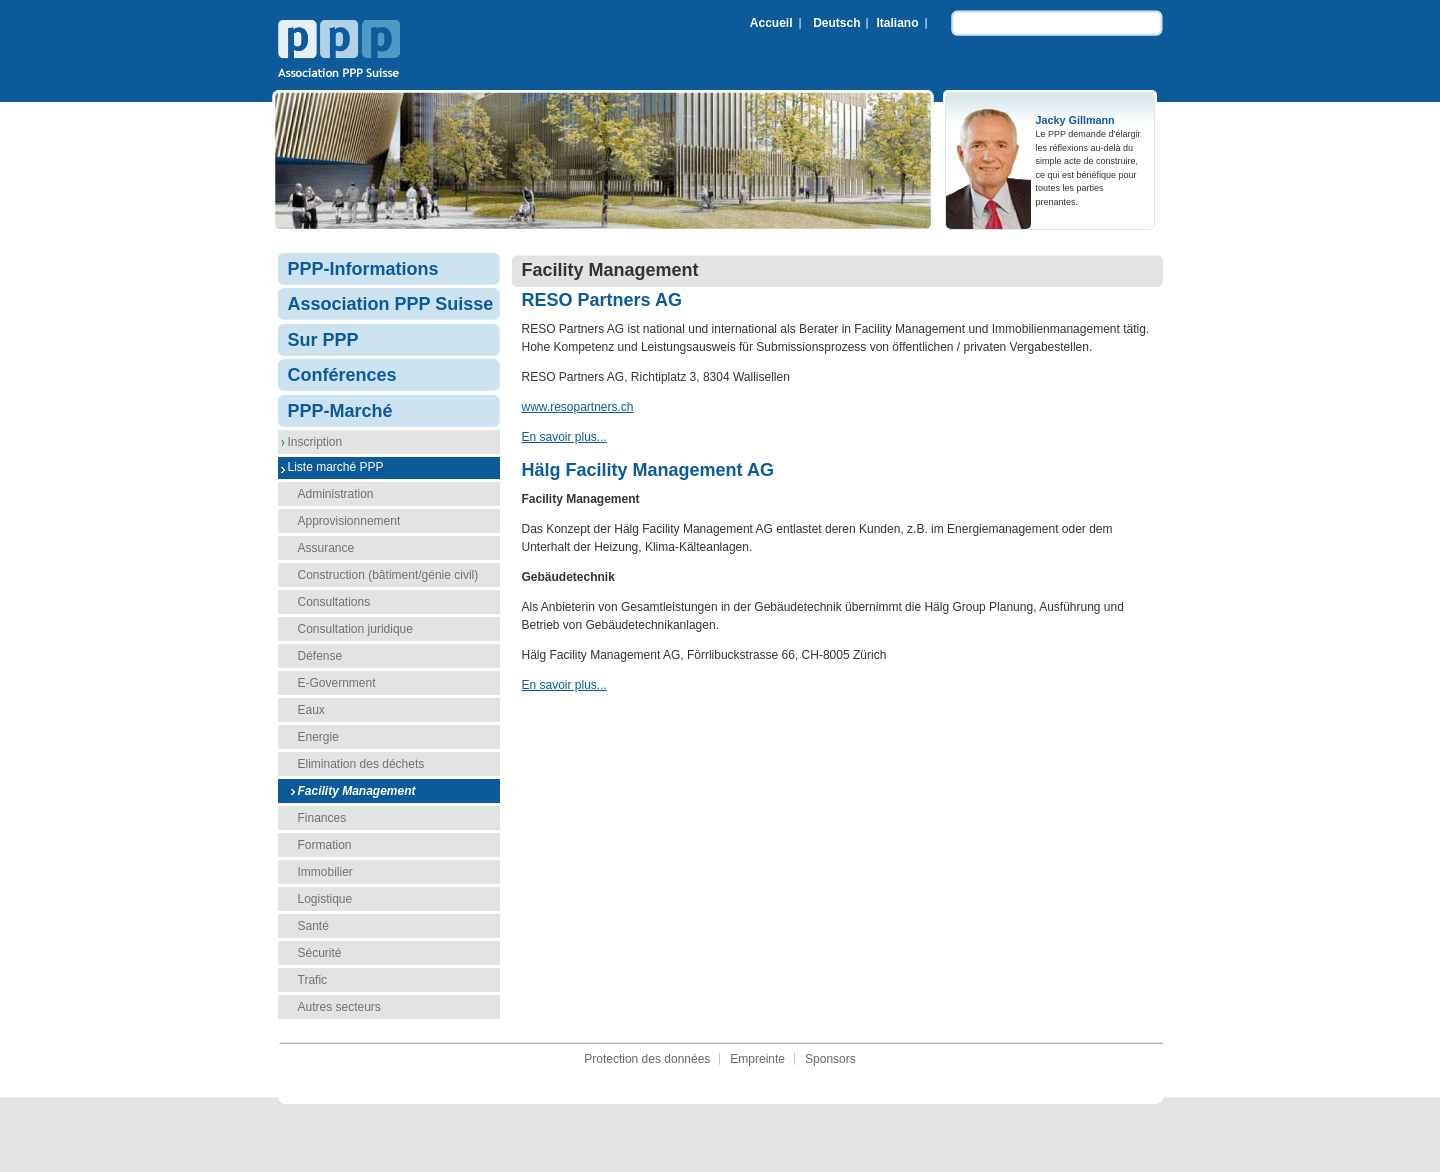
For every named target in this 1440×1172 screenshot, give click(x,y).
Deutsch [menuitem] (836, 23)
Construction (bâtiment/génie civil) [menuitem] (388, 575)
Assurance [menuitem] (326, 548)
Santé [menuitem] (313, 926)
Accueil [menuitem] (771, 23)
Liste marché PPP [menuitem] (336, 467)
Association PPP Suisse (339, 51)
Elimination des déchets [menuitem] (361, 764)
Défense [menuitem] (320, 656)
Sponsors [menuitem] (830, 1059)
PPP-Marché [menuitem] (340, 411)
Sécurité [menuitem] (320, 953)
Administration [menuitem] (336, 494)
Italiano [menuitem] (897, 23)
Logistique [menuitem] (325, 899)
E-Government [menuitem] (337, 683)
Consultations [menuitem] (334, 602)
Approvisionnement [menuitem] (349, 521)
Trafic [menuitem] (313, 980)
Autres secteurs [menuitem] (339, 1007)
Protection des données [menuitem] (647, 1059)
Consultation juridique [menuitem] (355, 629)
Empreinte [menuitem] (757, 1059)
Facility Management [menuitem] (357, 791)
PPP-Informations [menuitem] (363, 269)
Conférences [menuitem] (342, 375)
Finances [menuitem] (322, 818)
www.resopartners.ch (578, 407)
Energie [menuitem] (318, 737)
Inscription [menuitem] (315, 442)
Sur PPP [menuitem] (323, 340)
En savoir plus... (564, 437)
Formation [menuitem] (325, 845)
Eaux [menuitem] (311, 710)
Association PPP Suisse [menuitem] (391, 304)
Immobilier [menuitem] (325, 872)
